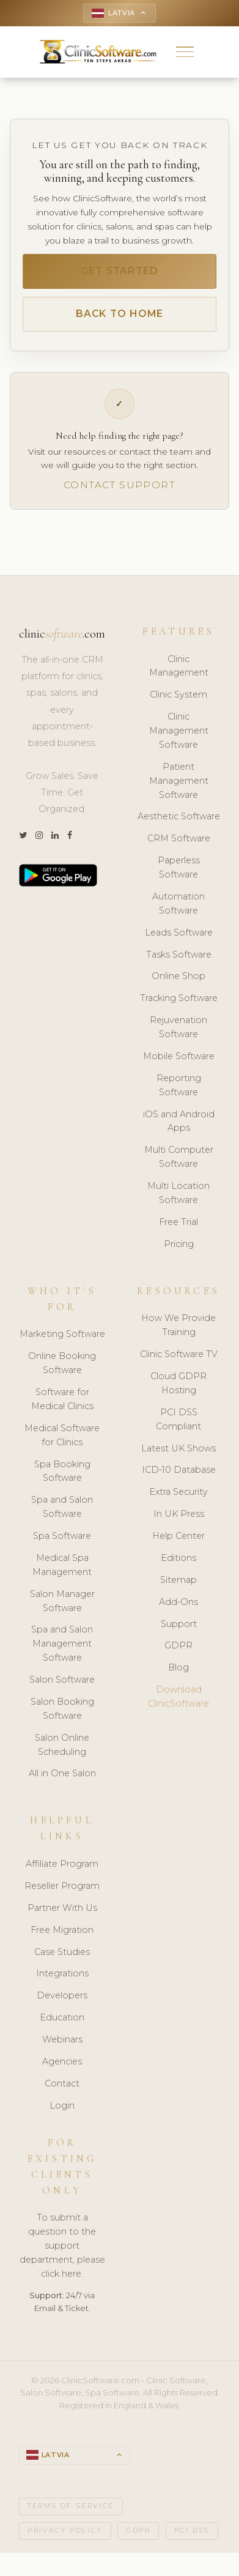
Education (62, 2017)
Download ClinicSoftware (178, 1696)
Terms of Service (71, 2506)
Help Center (178, 1535)
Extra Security (178, 1491)
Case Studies (62, 1951)
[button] (185, 52)
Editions (178, 1557)
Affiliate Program (62, 1863)
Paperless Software (179, 867)
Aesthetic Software (179, 816)
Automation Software (178, 903)
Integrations (62, 1973)
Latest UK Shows (178, 1448)
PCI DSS (192, 2530)
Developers (62, 1995)
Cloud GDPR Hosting (178, 1383)
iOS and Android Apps (179, 1121)
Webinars (62, 2039)
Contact (62, 2083)
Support (179, 1623)
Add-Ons (178, 1601)
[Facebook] (69, 835)
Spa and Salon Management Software (62, 1643)
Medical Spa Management (62, 1564)
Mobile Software (179, 1056)
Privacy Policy (65, 2530)
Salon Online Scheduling (62, 1744)
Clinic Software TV (179, 1354)
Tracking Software (179, 997)
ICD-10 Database (179, 1469)
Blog (178, 1667)
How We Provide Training (178, 1325)
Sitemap (178, 1579)
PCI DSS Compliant (178, 1419)
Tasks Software (178, 954)
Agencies (62, 2061)
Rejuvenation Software (178, 1027)
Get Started (120, 271)
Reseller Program (62, 1885)
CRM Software (178, 838)
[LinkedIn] (55, 835)
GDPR (178, 1645)
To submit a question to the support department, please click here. (62, 2245)
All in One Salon (62, 1773)
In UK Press (178, 1513)
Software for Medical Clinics (62, 1399)
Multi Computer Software (178, 1156)
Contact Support (119, 485)
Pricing (179, 1243)
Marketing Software (62, 1333)
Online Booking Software (62, 1362)
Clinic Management (178, 666)
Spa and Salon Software (62, 1506)
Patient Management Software (178, 780)
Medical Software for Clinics (62, 1435)
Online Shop (178, 975)
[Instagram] (39, 835)
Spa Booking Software (62, 1471)
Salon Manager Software (62, 1601)
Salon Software (62, 1679)
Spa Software (62, 1535)
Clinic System (178, 694)
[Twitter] (23, 835)
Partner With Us (62, 1907)
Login (62, 2105)
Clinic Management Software (178, 730)
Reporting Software (178, 1085)
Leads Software (179, 932)
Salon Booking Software (62, 1708)
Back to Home (120, 313)
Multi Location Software (178, 1192)
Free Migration (62, 1929)
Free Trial (178, 1221)
